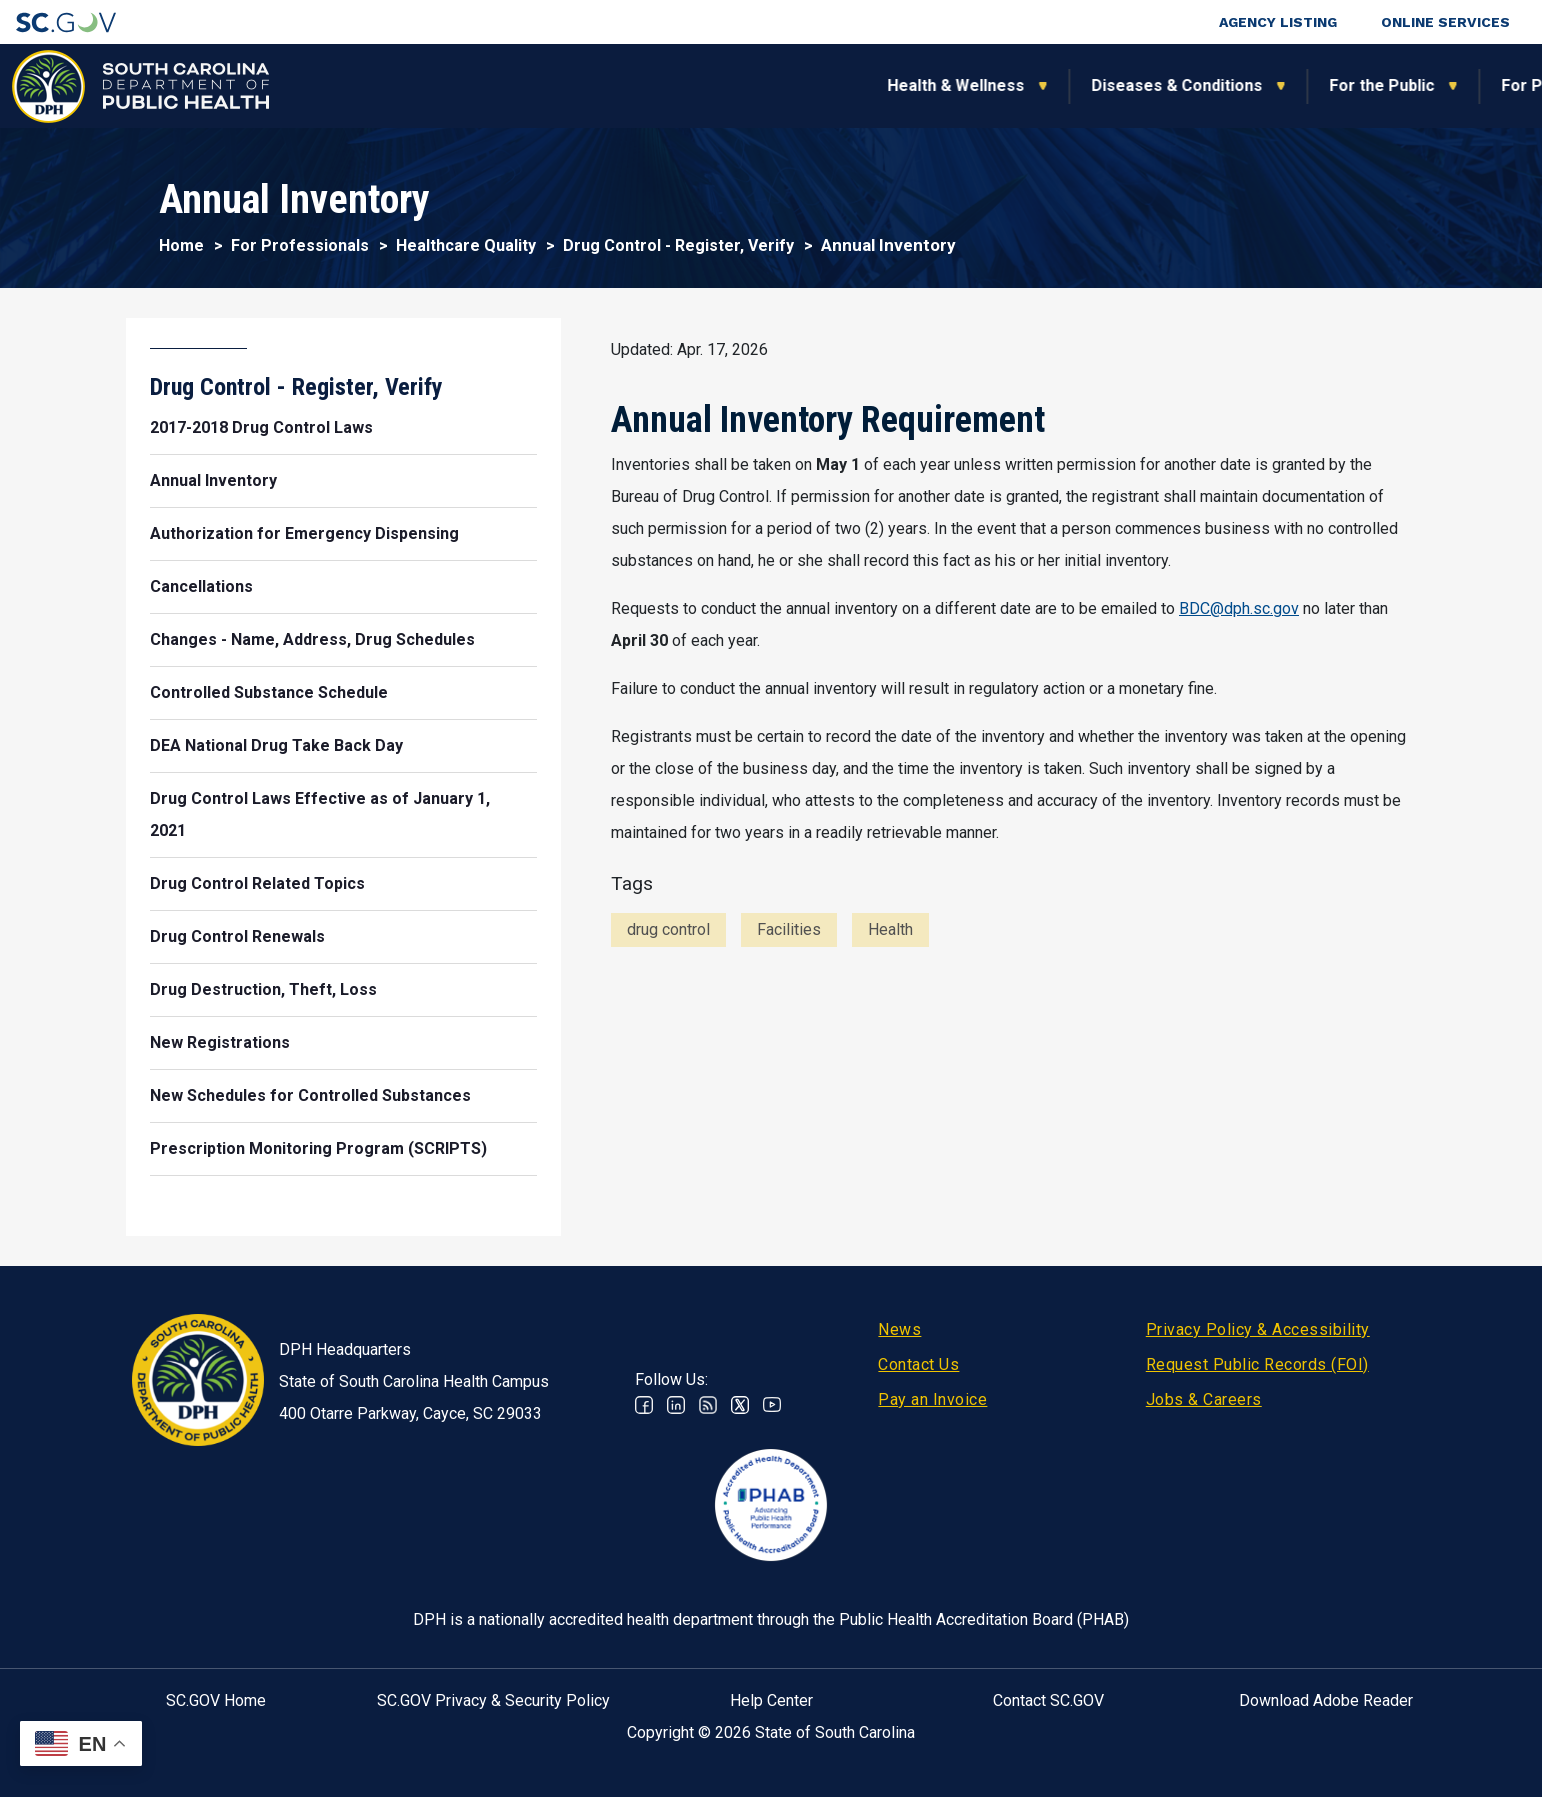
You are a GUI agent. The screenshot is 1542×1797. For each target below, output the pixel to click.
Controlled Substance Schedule (269, 692)
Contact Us (918, 1364)
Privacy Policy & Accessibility (1258, 1329)
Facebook (644, 1405)
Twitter (740, 1405)
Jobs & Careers (1204, 1399)
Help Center (771, 1700)
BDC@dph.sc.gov (1239, 608)
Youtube (772, 1405)
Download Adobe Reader (1326, 1700)
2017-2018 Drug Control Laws (261, 427)
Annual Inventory (213, 480)
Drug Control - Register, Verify (678, 245)
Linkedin (676, 1405)
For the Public (895, 85)
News (899, 1329)
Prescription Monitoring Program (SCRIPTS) (318, 1148)
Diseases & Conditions (690, 85)
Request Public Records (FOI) (1257, 1364)
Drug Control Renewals (237, 936)
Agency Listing (1278, 22)
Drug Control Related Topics (257, 883)
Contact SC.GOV (1048, 1700)
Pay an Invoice (932, 1399)
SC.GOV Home (216, 1700)
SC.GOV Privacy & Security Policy (493, 1700)
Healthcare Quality (466, 245)
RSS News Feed (708, 1405)
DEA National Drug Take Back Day (276, 745)
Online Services (1445, 22)
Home (181, 245)
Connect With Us (1395, 85)
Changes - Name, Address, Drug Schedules (312, 639)
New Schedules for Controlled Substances (310, 1095)
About (1242, 85)
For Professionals (1084, 85)
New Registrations (220, 1042)
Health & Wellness (469, 85)
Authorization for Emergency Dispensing (304, 533)
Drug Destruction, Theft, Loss (263, 989)
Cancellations (201, 586)
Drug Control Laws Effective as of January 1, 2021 (320, 814)
